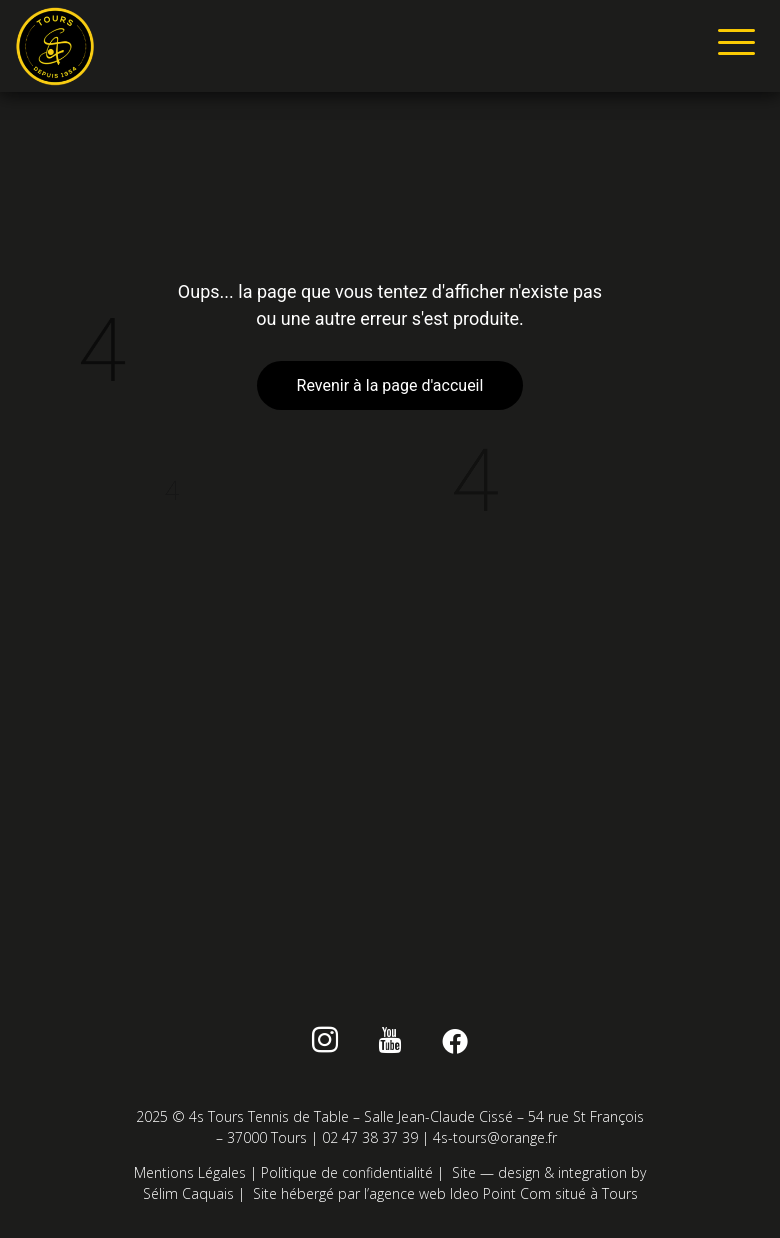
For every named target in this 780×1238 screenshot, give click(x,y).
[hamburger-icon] (732, 46)
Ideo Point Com (500, 1193)
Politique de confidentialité (347, 1172)
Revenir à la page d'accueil (390, 385)
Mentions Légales (190, 1172)
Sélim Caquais (188, 1193)
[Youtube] (390, 1044)
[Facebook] (454, 1044)
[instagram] (325, 1044)
